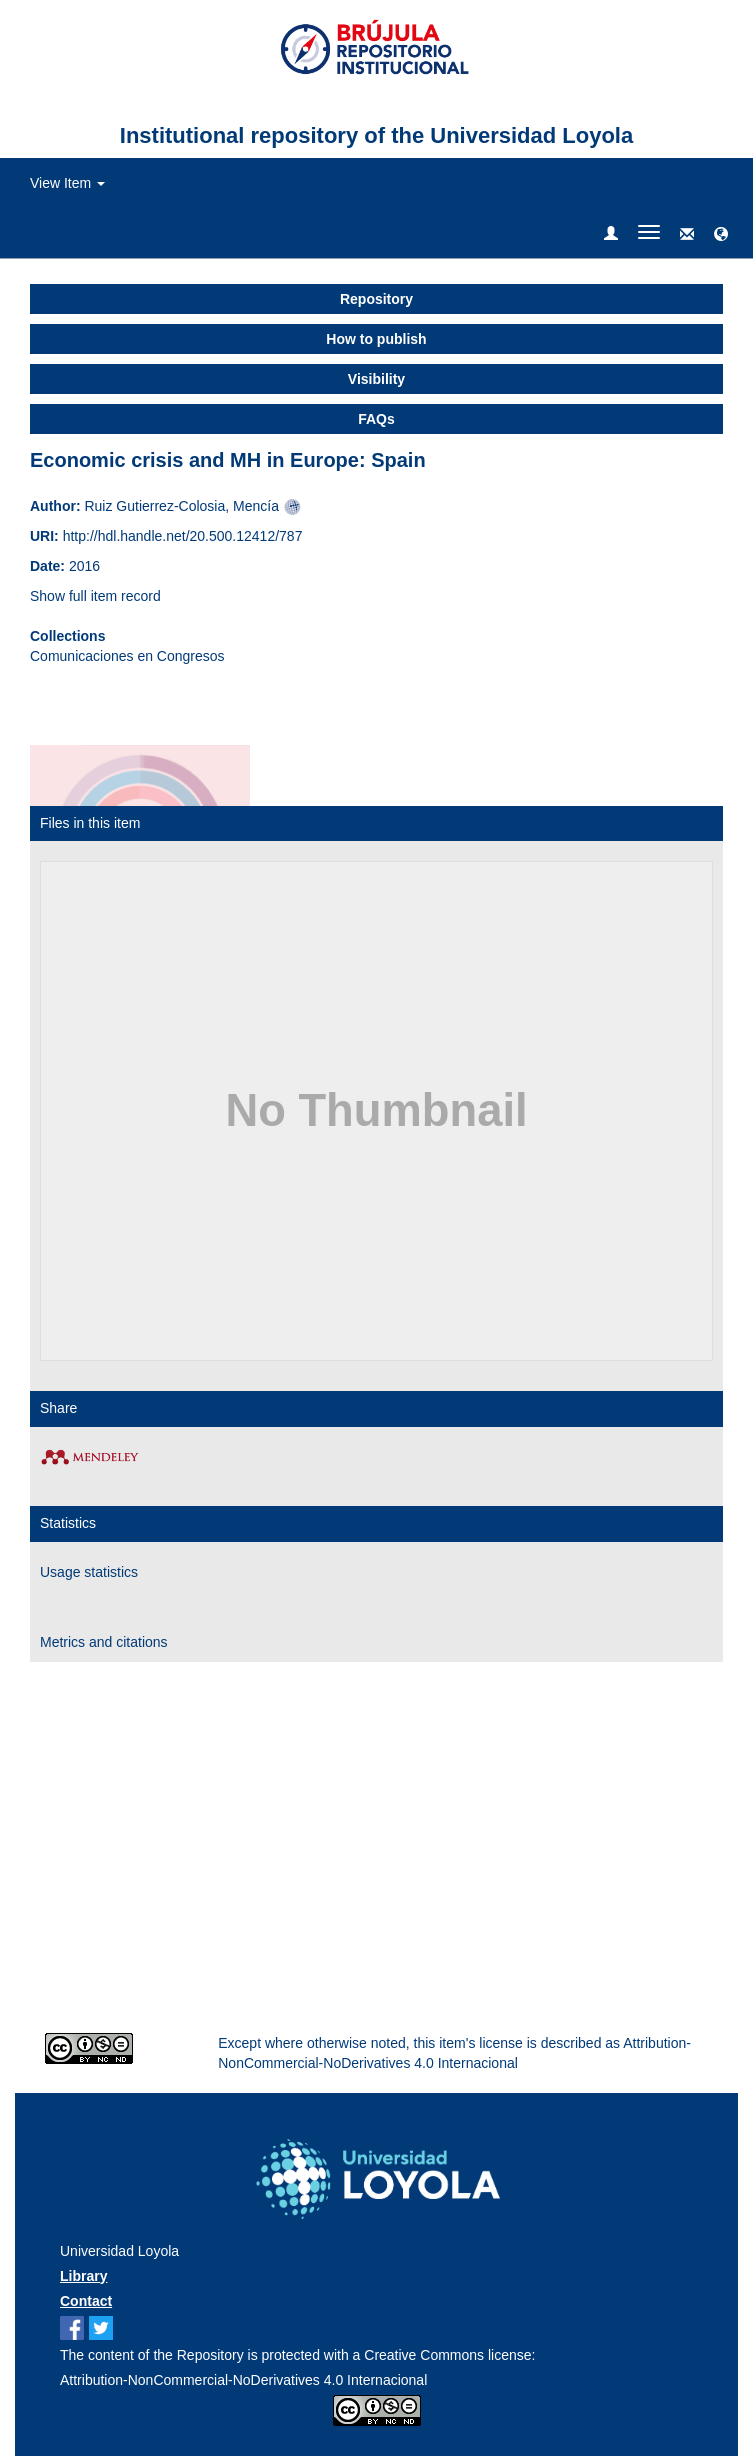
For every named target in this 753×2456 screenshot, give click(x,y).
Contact (86, 2301)
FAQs (376, 419)
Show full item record (95, 596)
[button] (721, 235)
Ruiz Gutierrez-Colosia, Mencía (181, 506)
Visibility (376, 379)
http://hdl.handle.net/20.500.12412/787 (183, 536)
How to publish (376, 339)
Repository (376, 299)
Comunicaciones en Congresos (127, 656)
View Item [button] (67, 183)
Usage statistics (89, 1572)
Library (83, 2276)
